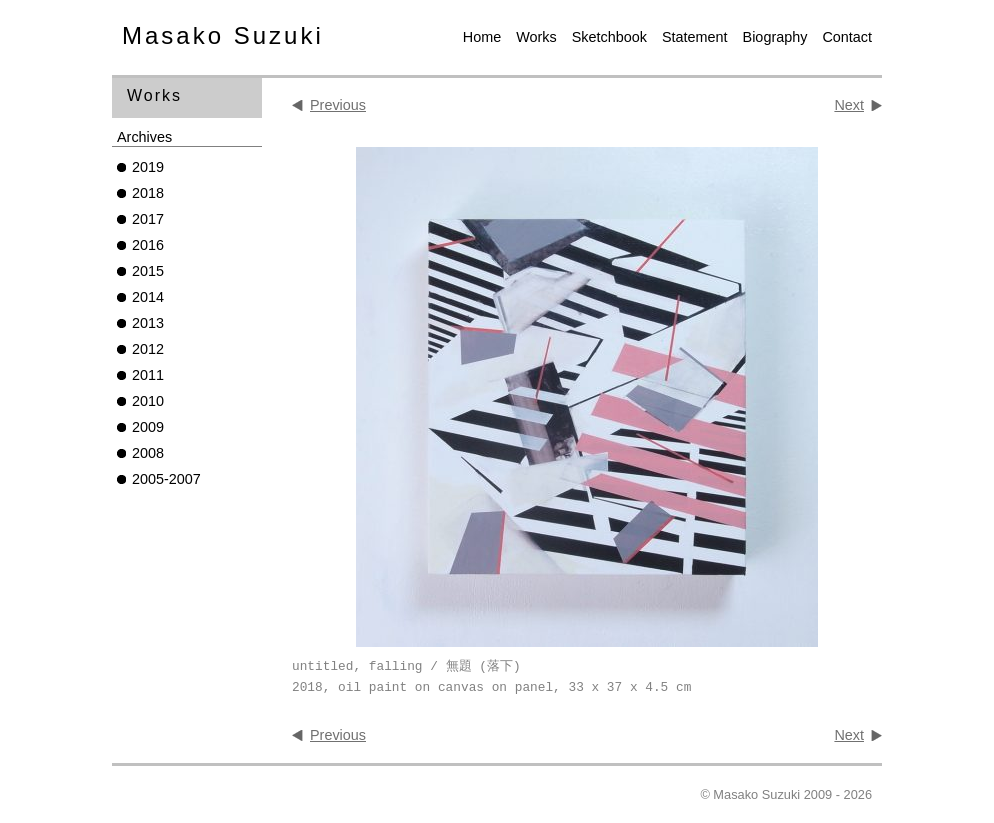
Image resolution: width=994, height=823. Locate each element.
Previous (338, 105)
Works (536, 37)
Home (482, 37)
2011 (148, 375)
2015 (148, 271)
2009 (148, 427)
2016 (148, 245)
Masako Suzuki (223, 35)
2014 (148, 297)
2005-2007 (166, 479)
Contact (847, 37)
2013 (148, 323)
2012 (148, 349)
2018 (148, 193)
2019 (148, 167)
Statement (695, 37)
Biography (775, 37)
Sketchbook (609, 37)
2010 (148, 401)
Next (849, 105)
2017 (148, 219)
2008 (148, 453)
